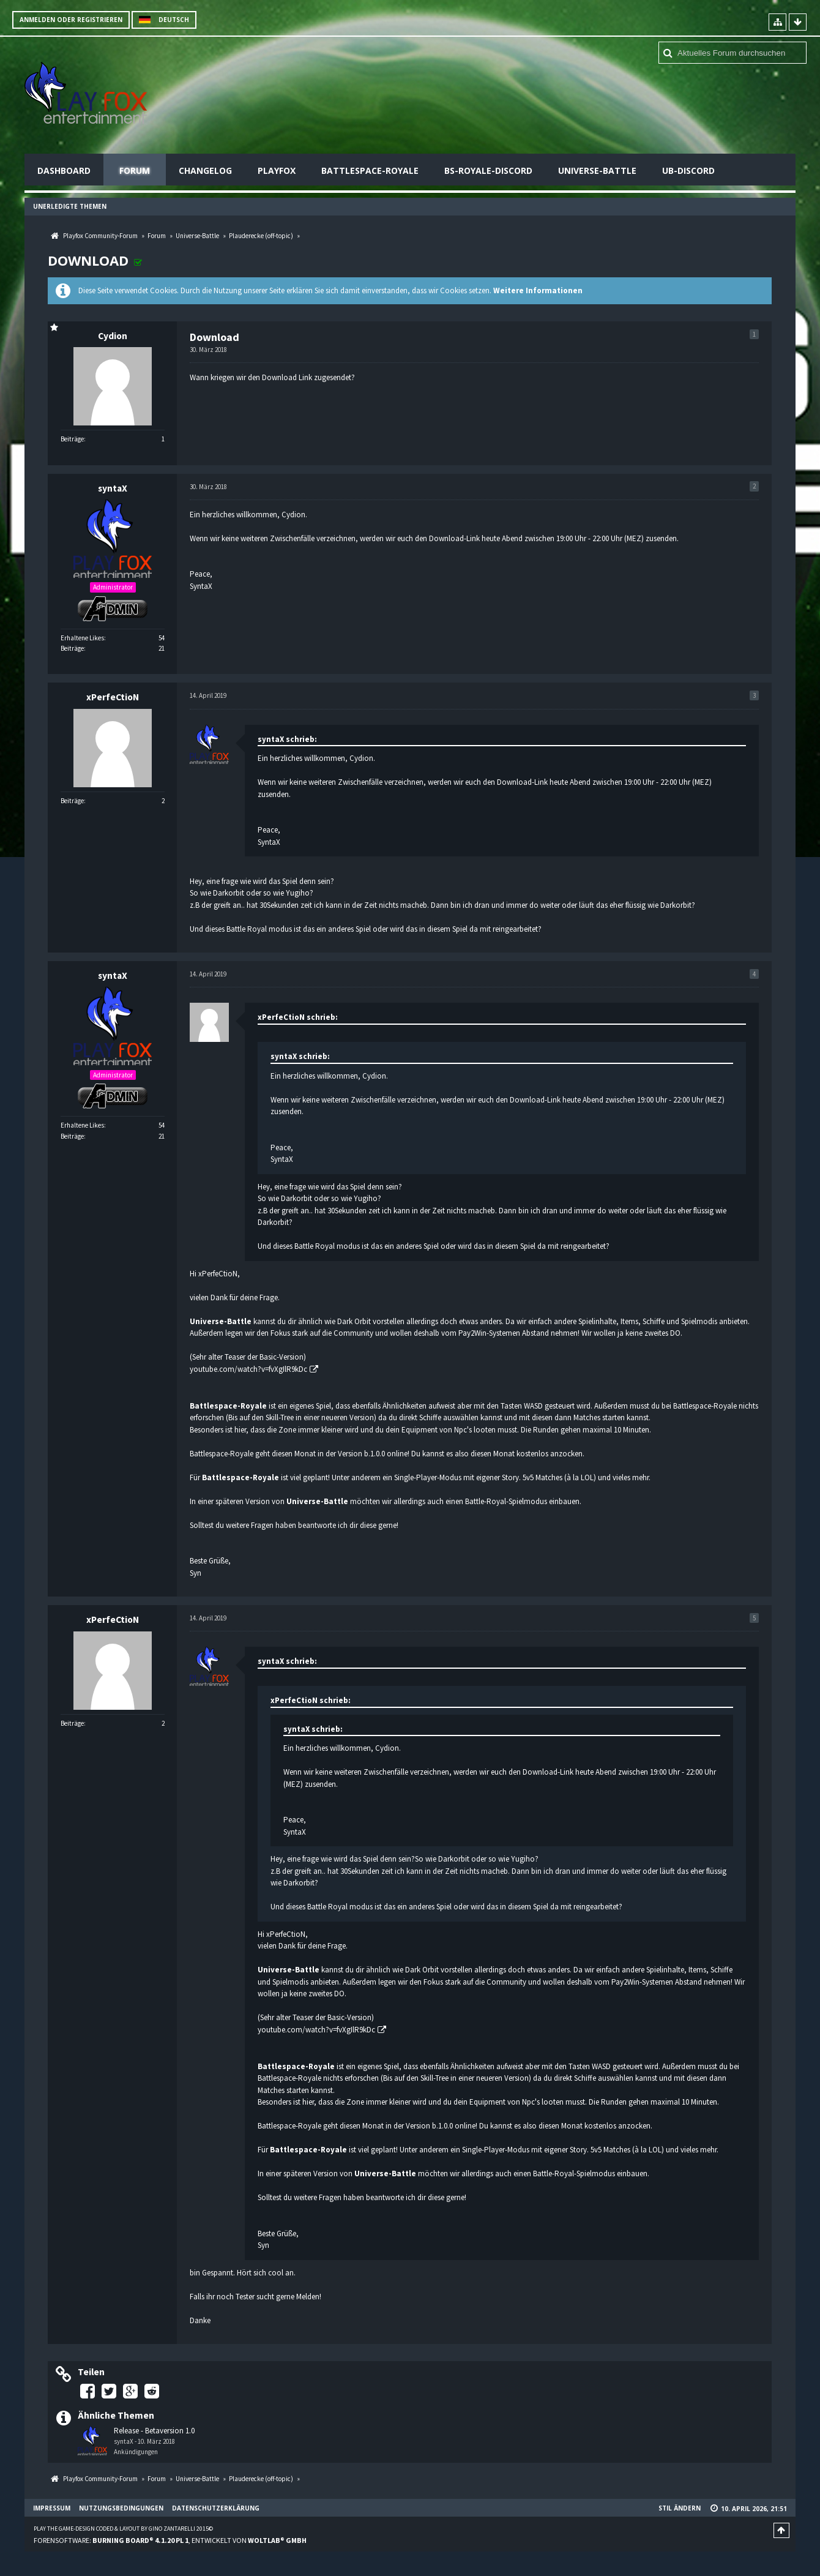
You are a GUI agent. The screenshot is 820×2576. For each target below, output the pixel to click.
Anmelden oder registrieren (71, 19)
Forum (134, 170)
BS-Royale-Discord (488, 170)
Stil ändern (679, 2508)
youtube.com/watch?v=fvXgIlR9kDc (248, 1369)
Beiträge (72, 439)
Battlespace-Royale (370, 170)
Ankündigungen (136, 2451)
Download (88, 260)
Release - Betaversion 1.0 (154, 2431)
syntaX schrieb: (287, 739)
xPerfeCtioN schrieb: (298, 1017)
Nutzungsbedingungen (121, 2508)
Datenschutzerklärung (215, 2508)
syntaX (123, 2441)
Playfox (277, 170)
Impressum (51, 2508)
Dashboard (64, 170)
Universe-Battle (597, 170)
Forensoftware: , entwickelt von (170, 2540)
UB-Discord (688, 170)
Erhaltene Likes (82, 638)
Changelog (205, 170)
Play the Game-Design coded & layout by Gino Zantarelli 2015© (123, 2529)
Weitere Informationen (538, 290)
